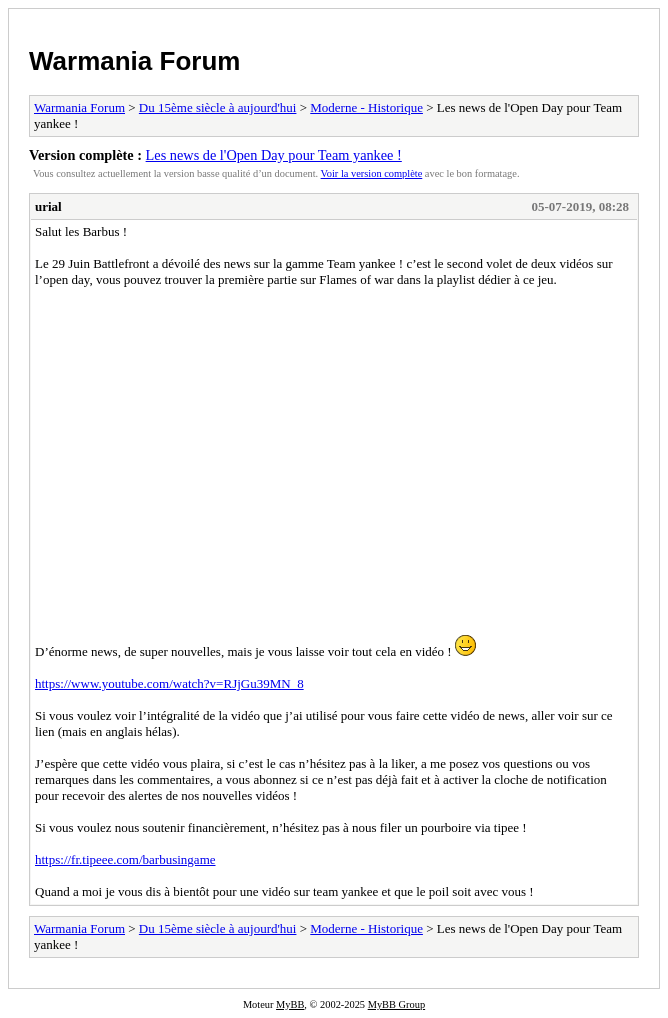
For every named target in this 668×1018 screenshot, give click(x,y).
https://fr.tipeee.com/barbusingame (125, 859)
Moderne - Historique (366, 107)
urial (48, 206)
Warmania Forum (134, 61)
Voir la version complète (372, 173)
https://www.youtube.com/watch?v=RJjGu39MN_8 (169, 683)
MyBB (290, 1004)
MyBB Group (396, 1004)
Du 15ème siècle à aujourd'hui (218, 107)
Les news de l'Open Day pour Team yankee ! (274, 155)
